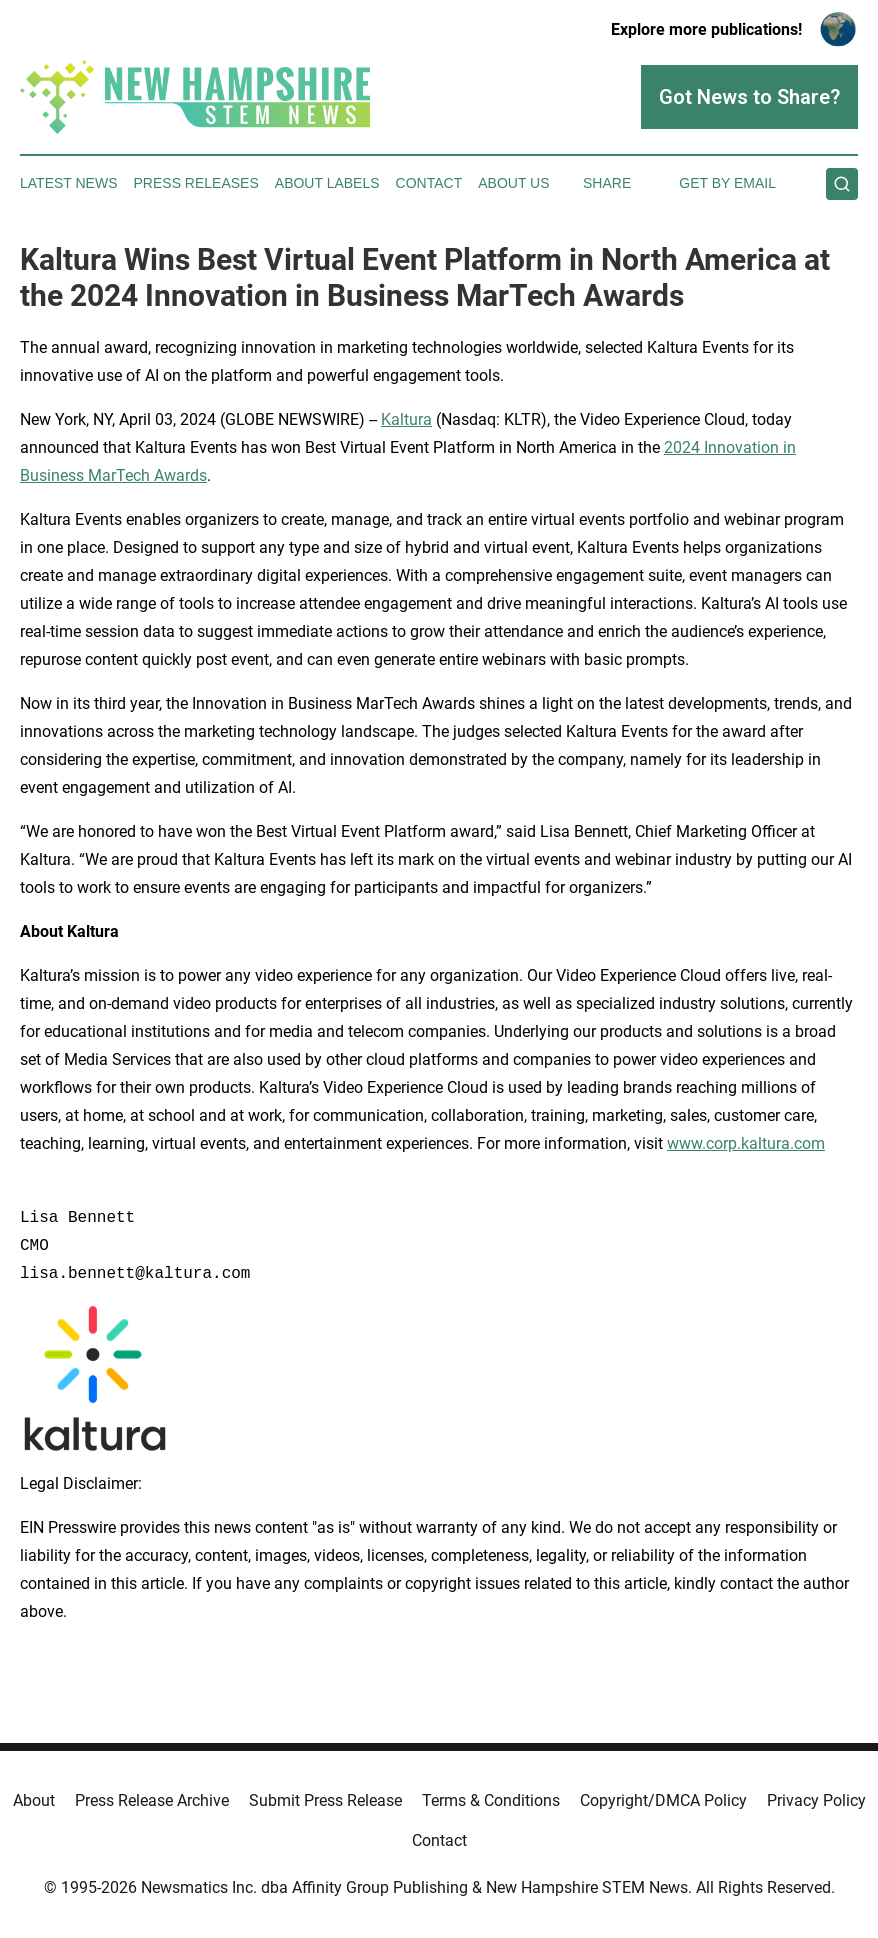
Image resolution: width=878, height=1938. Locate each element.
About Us (513, 183)
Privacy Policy (816, 1800)
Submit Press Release (325, 1800)
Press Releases (196, 183)
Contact (429, 183)
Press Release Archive (152, 1800)
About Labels (327, 183)
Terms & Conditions (491, 1800)
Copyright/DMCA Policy (663, 1800)
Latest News (69, 183)
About (34, 1800)
